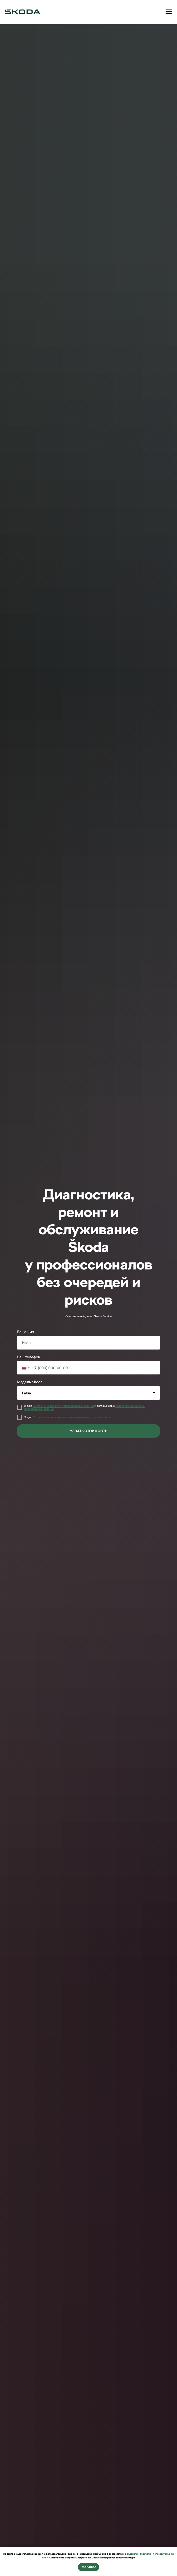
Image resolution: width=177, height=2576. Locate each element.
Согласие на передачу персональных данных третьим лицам (73, 1417)
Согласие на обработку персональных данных (63, 1405)
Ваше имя (25, 1332)
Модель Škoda (29, 1382)
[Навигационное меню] (169, 12)
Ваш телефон (28, 1357)
